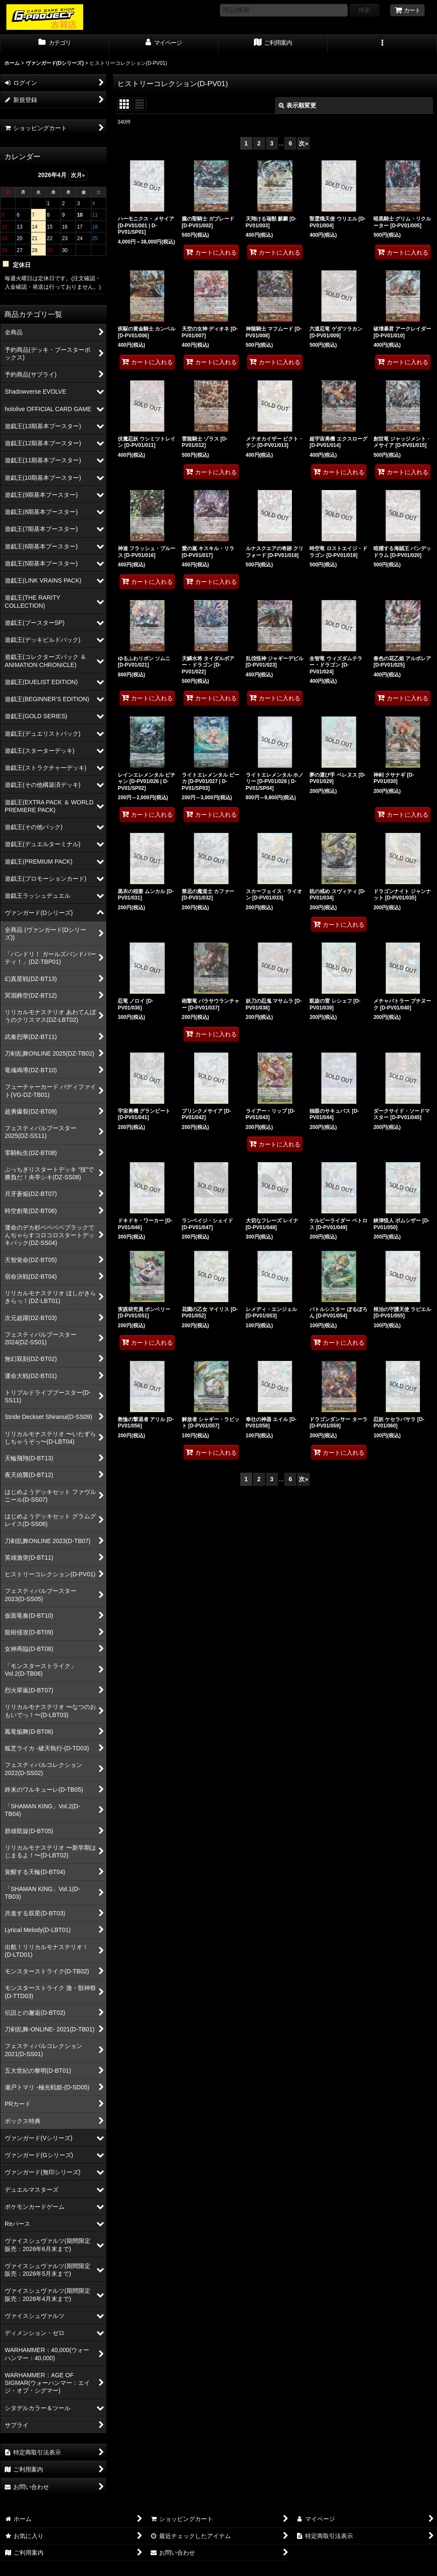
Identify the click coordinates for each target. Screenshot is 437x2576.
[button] (382, 43)
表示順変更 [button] (297, 105)
